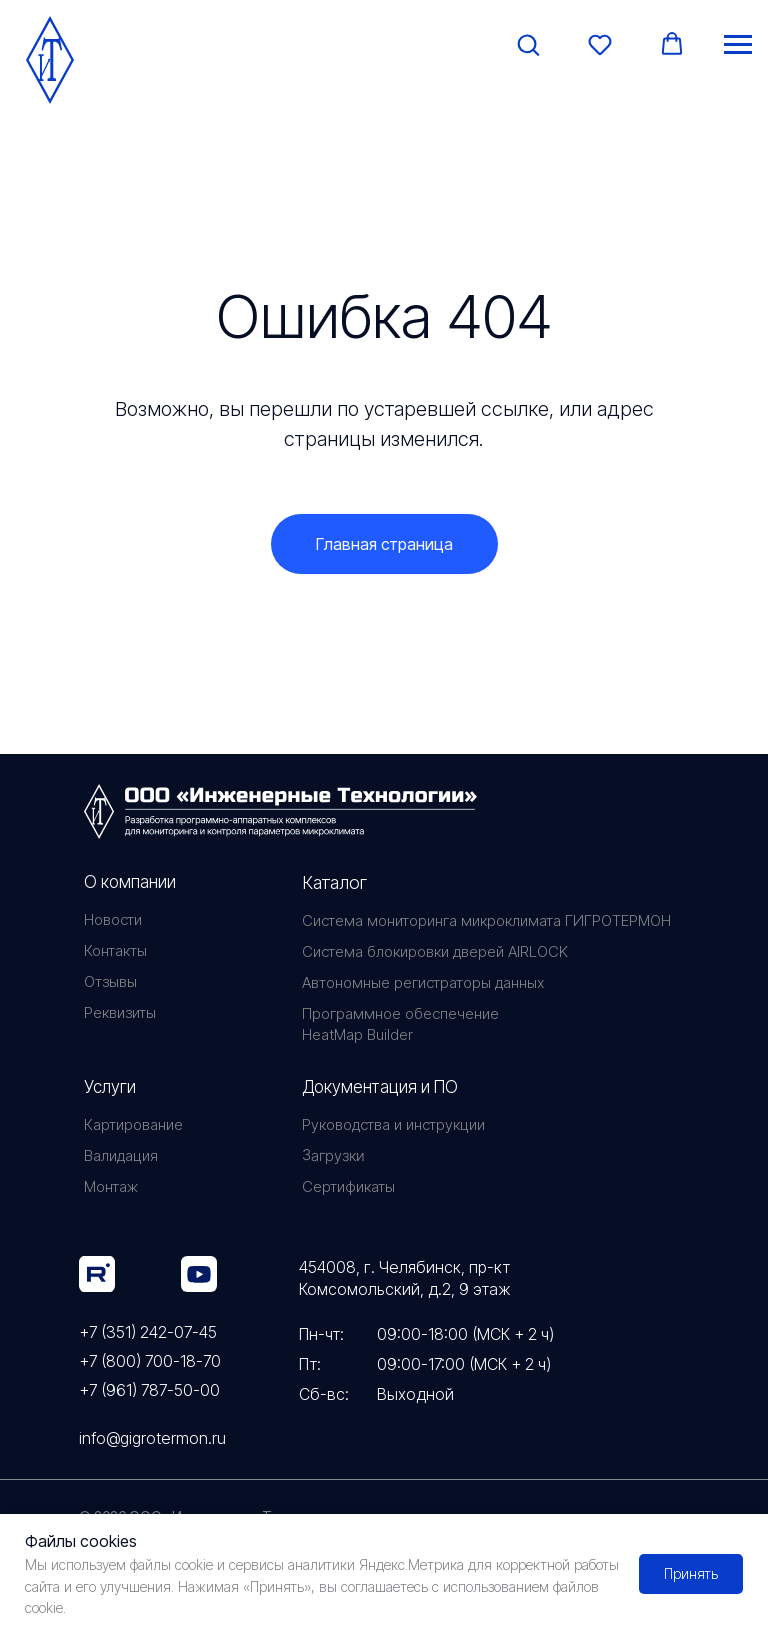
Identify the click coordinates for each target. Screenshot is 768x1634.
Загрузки (333, 1155)
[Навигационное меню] (738, 45)
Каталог (334, 882)
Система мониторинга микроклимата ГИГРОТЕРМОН (486, 920)
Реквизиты (120, 1012)
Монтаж (111, 1186)
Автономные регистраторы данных (423, 982)
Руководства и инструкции (393, 1124)
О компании (130, 882)
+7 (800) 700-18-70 (150, 1361)
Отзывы (110, 981)
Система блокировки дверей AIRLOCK (435, 951)
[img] (97, 1274)
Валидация (121, 1155)
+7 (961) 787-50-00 (149, 1390)
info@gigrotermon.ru (152, 1438)
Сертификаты (348, 1186)
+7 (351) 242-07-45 (148, 1332)
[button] (528, 44)
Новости (113, 919)
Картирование (133, 1124)
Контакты (115, 950)
